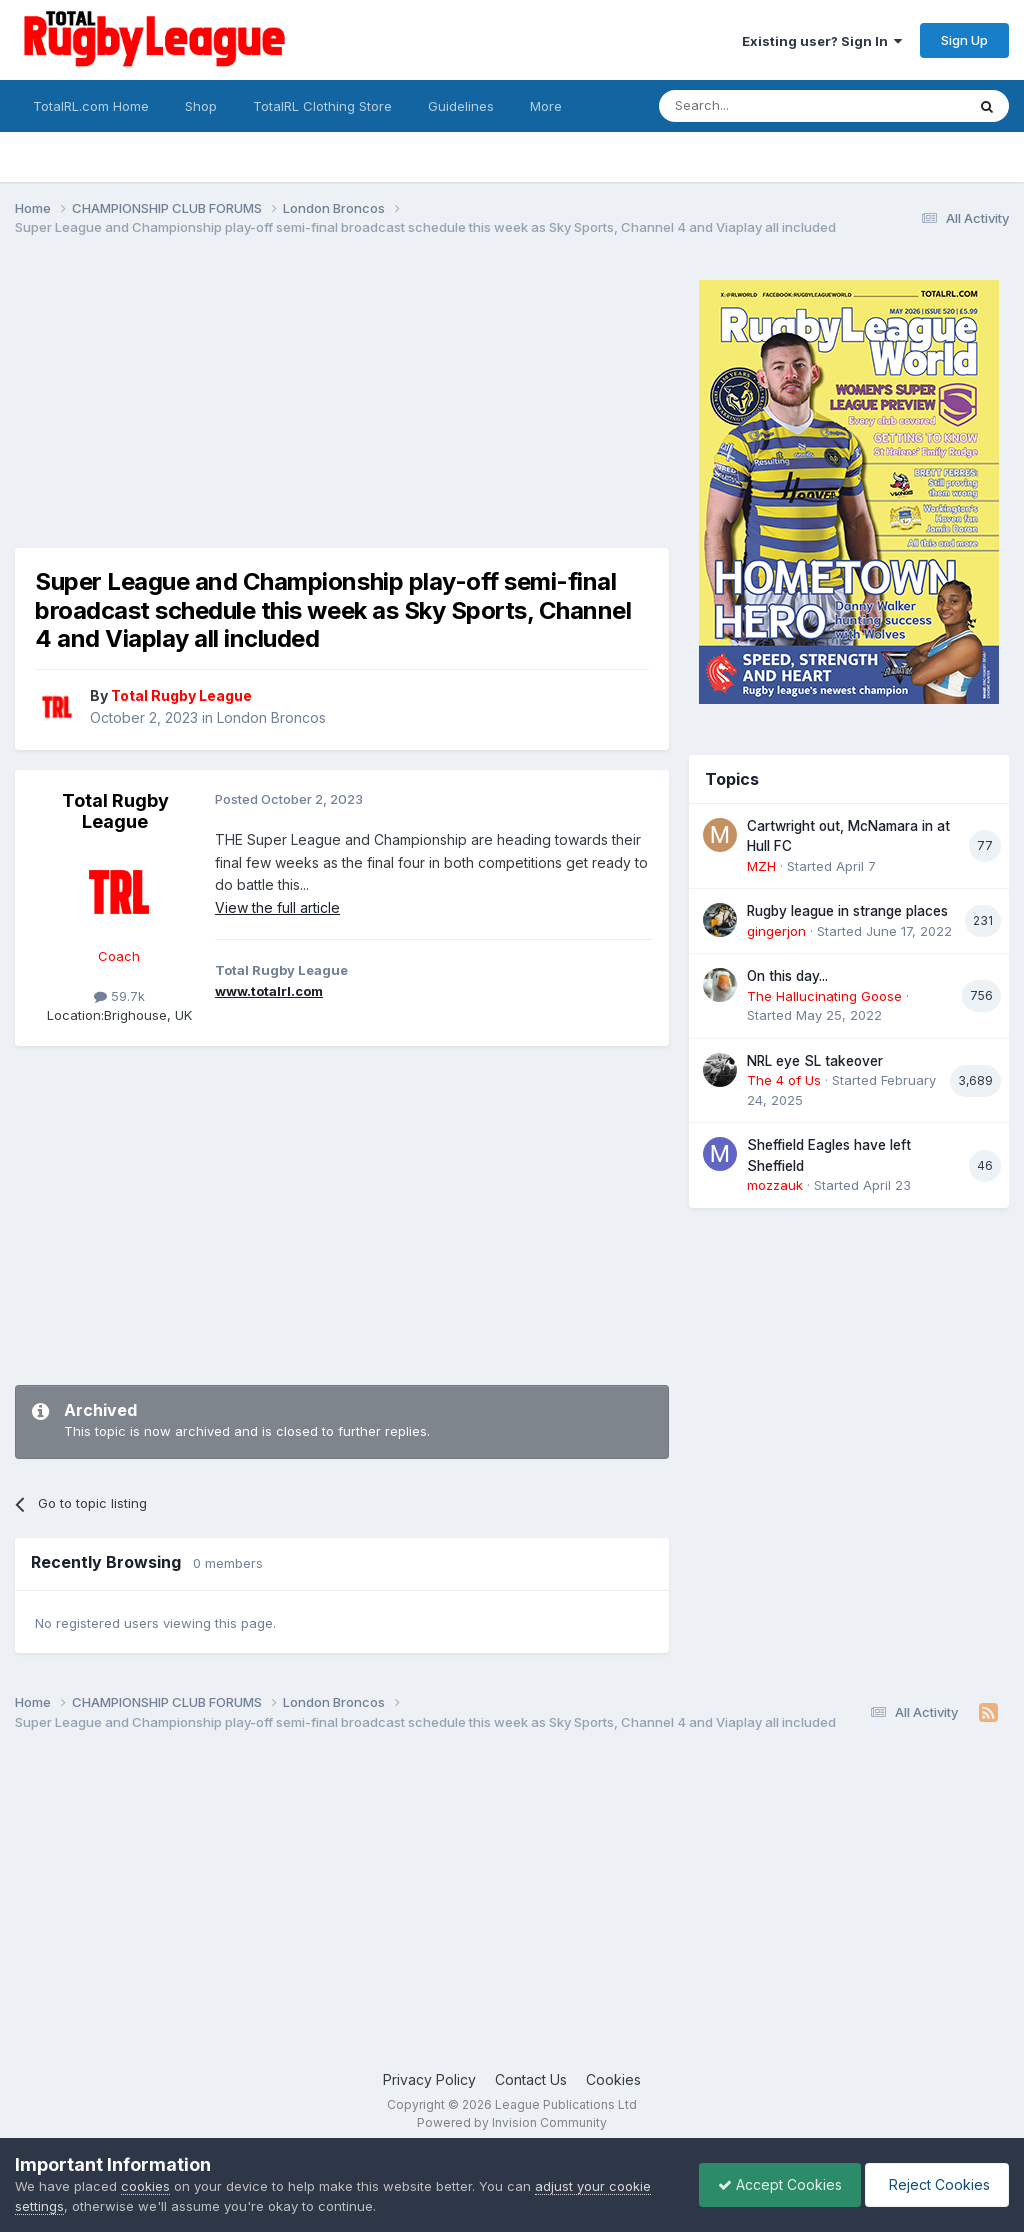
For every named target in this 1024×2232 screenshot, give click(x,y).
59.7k (119, 996)
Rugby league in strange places (847, 911)
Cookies (613, 2079)
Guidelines (461, 106)
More (546, 106)
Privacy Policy (429, 2079)
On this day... (787, 976)
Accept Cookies (775, 2184)
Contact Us (531, 2079)
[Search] (761, 106)
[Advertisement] (249, 408)
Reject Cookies (935, 2184)
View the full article (277, 907)
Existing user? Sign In (822, 41)
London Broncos (271, 717)
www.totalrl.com (269, 991)
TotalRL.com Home (91, 106)
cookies (145, 2186)
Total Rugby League (115, 811)
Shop (201, 106)
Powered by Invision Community (512, 2122)
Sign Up (964, 40)
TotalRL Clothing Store (322, 106)
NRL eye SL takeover (815, 1061)
